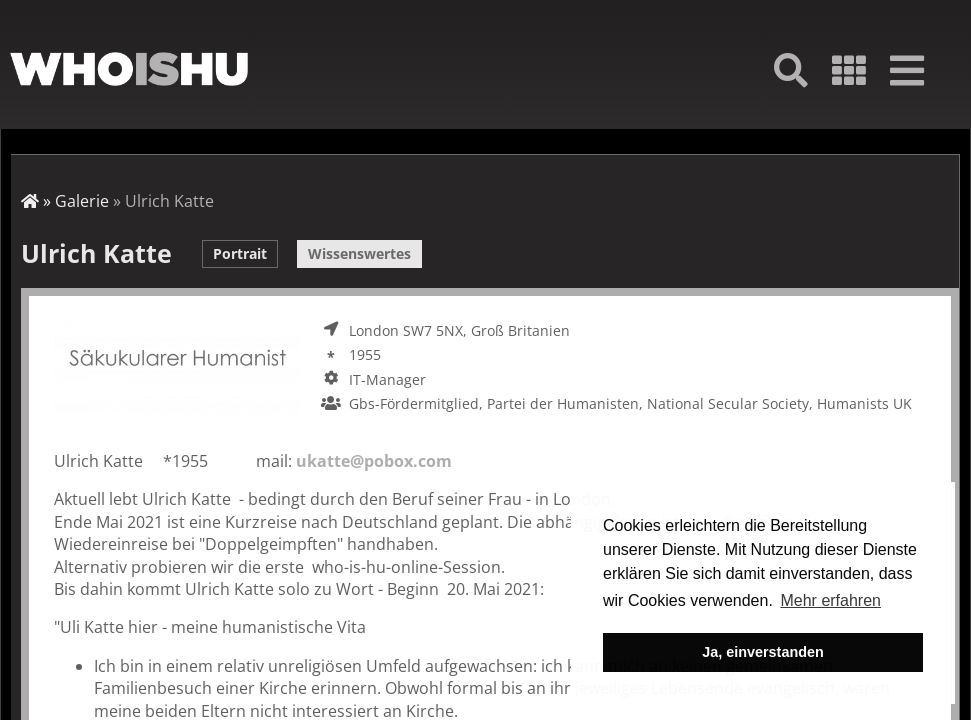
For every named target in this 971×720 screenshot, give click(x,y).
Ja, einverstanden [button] (763, 652)
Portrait (240, 253)
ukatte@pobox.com (374, 461)
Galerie (82, 201)
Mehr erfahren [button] (830, 600)
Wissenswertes (359, 253)
